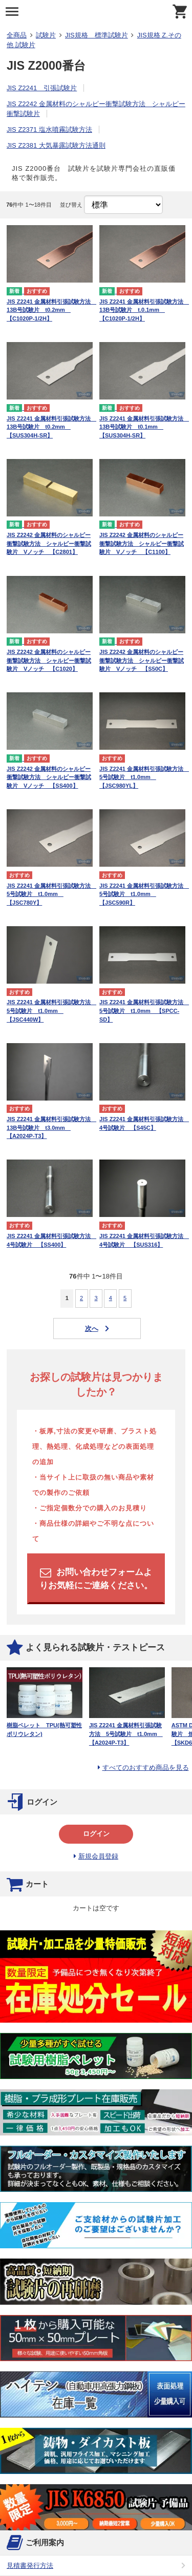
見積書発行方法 (30, 2565)
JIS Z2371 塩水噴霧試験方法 (49, 129)
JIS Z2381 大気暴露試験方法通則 (56, 145)
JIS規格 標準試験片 (96, 35)
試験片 (46, 35)
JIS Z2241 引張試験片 (42, 88)
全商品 (17, 35)
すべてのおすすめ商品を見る (145, 1767)
